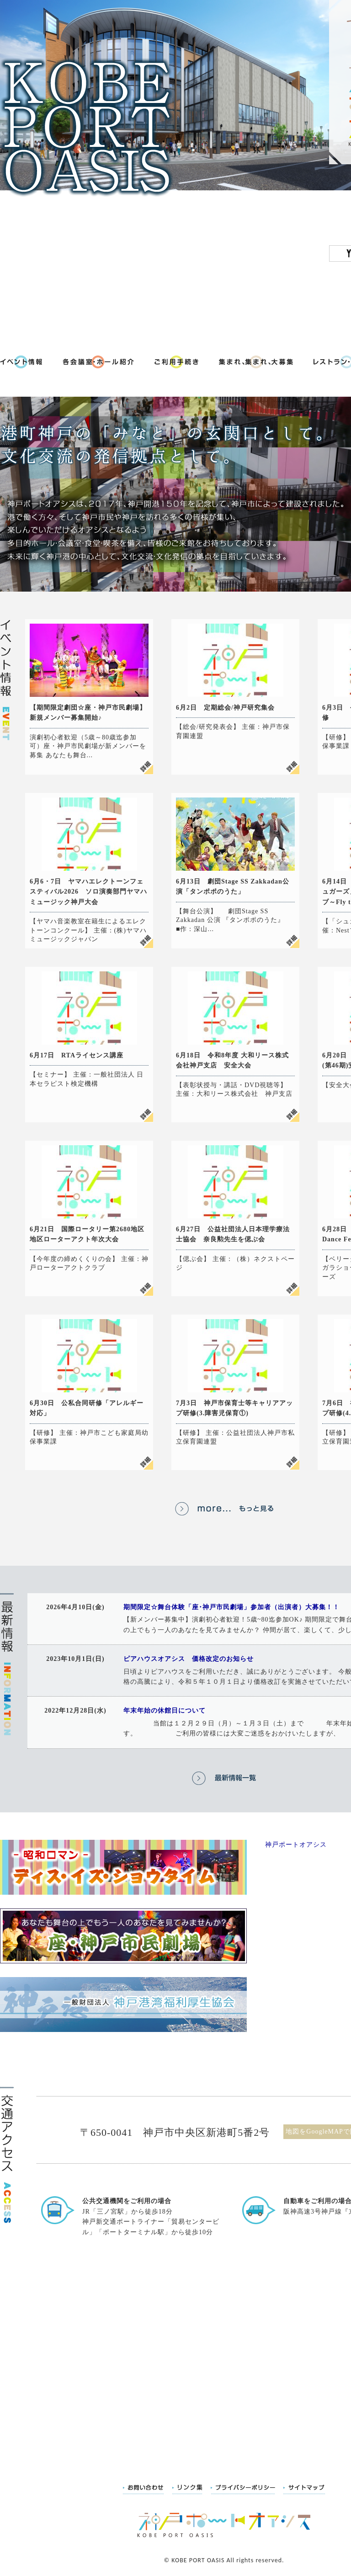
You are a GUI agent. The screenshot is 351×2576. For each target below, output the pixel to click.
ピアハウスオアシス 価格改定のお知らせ (188, 1658)
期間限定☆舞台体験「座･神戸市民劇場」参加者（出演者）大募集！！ (231, 1607)
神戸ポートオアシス (296, 1844)
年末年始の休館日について (164, 1710)
